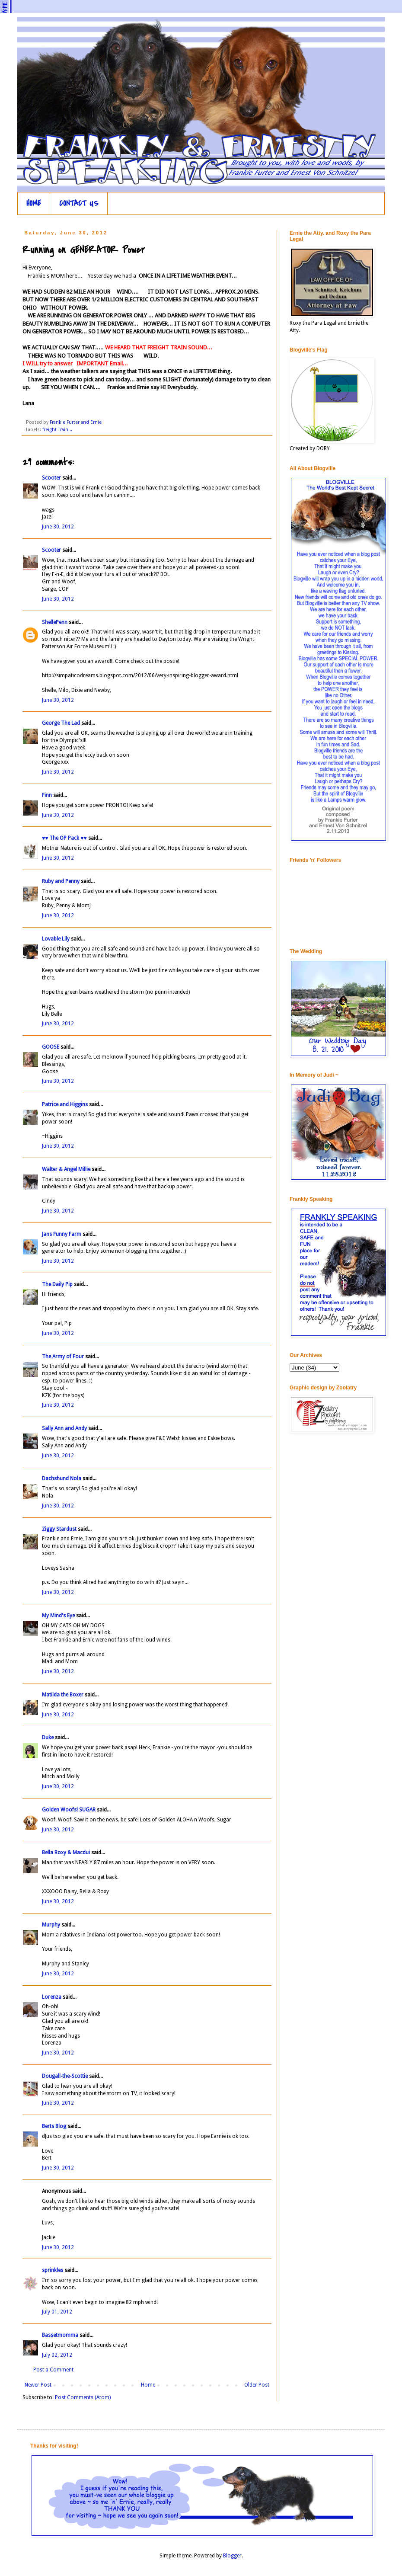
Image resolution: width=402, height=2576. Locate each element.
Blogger (232, 2556)
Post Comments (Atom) (83, 2397)
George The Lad (61, 723)
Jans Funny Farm (61, 1234)
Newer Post (38, 2385)
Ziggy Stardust (59, 1529)
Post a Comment (53, 2370)
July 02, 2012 (57, 2355)
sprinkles (52, 2270)
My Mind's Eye (58, 1616)
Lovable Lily (56, 939)
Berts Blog (54, 2126)
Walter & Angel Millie (66, 1169)
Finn (47, 795)
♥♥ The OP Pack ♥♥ (64, 838)
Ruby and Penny (61, 881)
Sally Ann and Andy (64, 1428)
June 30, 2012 (58, 527)
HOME (33, 203)
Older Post (256, 2385)
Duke (48, 1737)
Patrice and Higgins (65, 1104)
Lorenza (51, 1997)
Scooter (51, 478)
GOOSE (50, 1047)
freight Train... (57, 429)
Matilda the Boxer (62, 1695)
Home (148, 2385)
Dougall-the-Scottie (65, 2076)
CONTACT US (79, 203)
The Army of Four (63, 1357)
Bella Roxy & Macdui (66, 1853)
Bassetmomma (60, 2335)
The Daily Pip (58, 1284)
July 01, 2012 (57, 2312)
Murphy (51, 1925)
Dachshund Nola (61, 1478)
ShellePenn (54, 622)
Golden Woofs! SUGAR (69, 1810)
